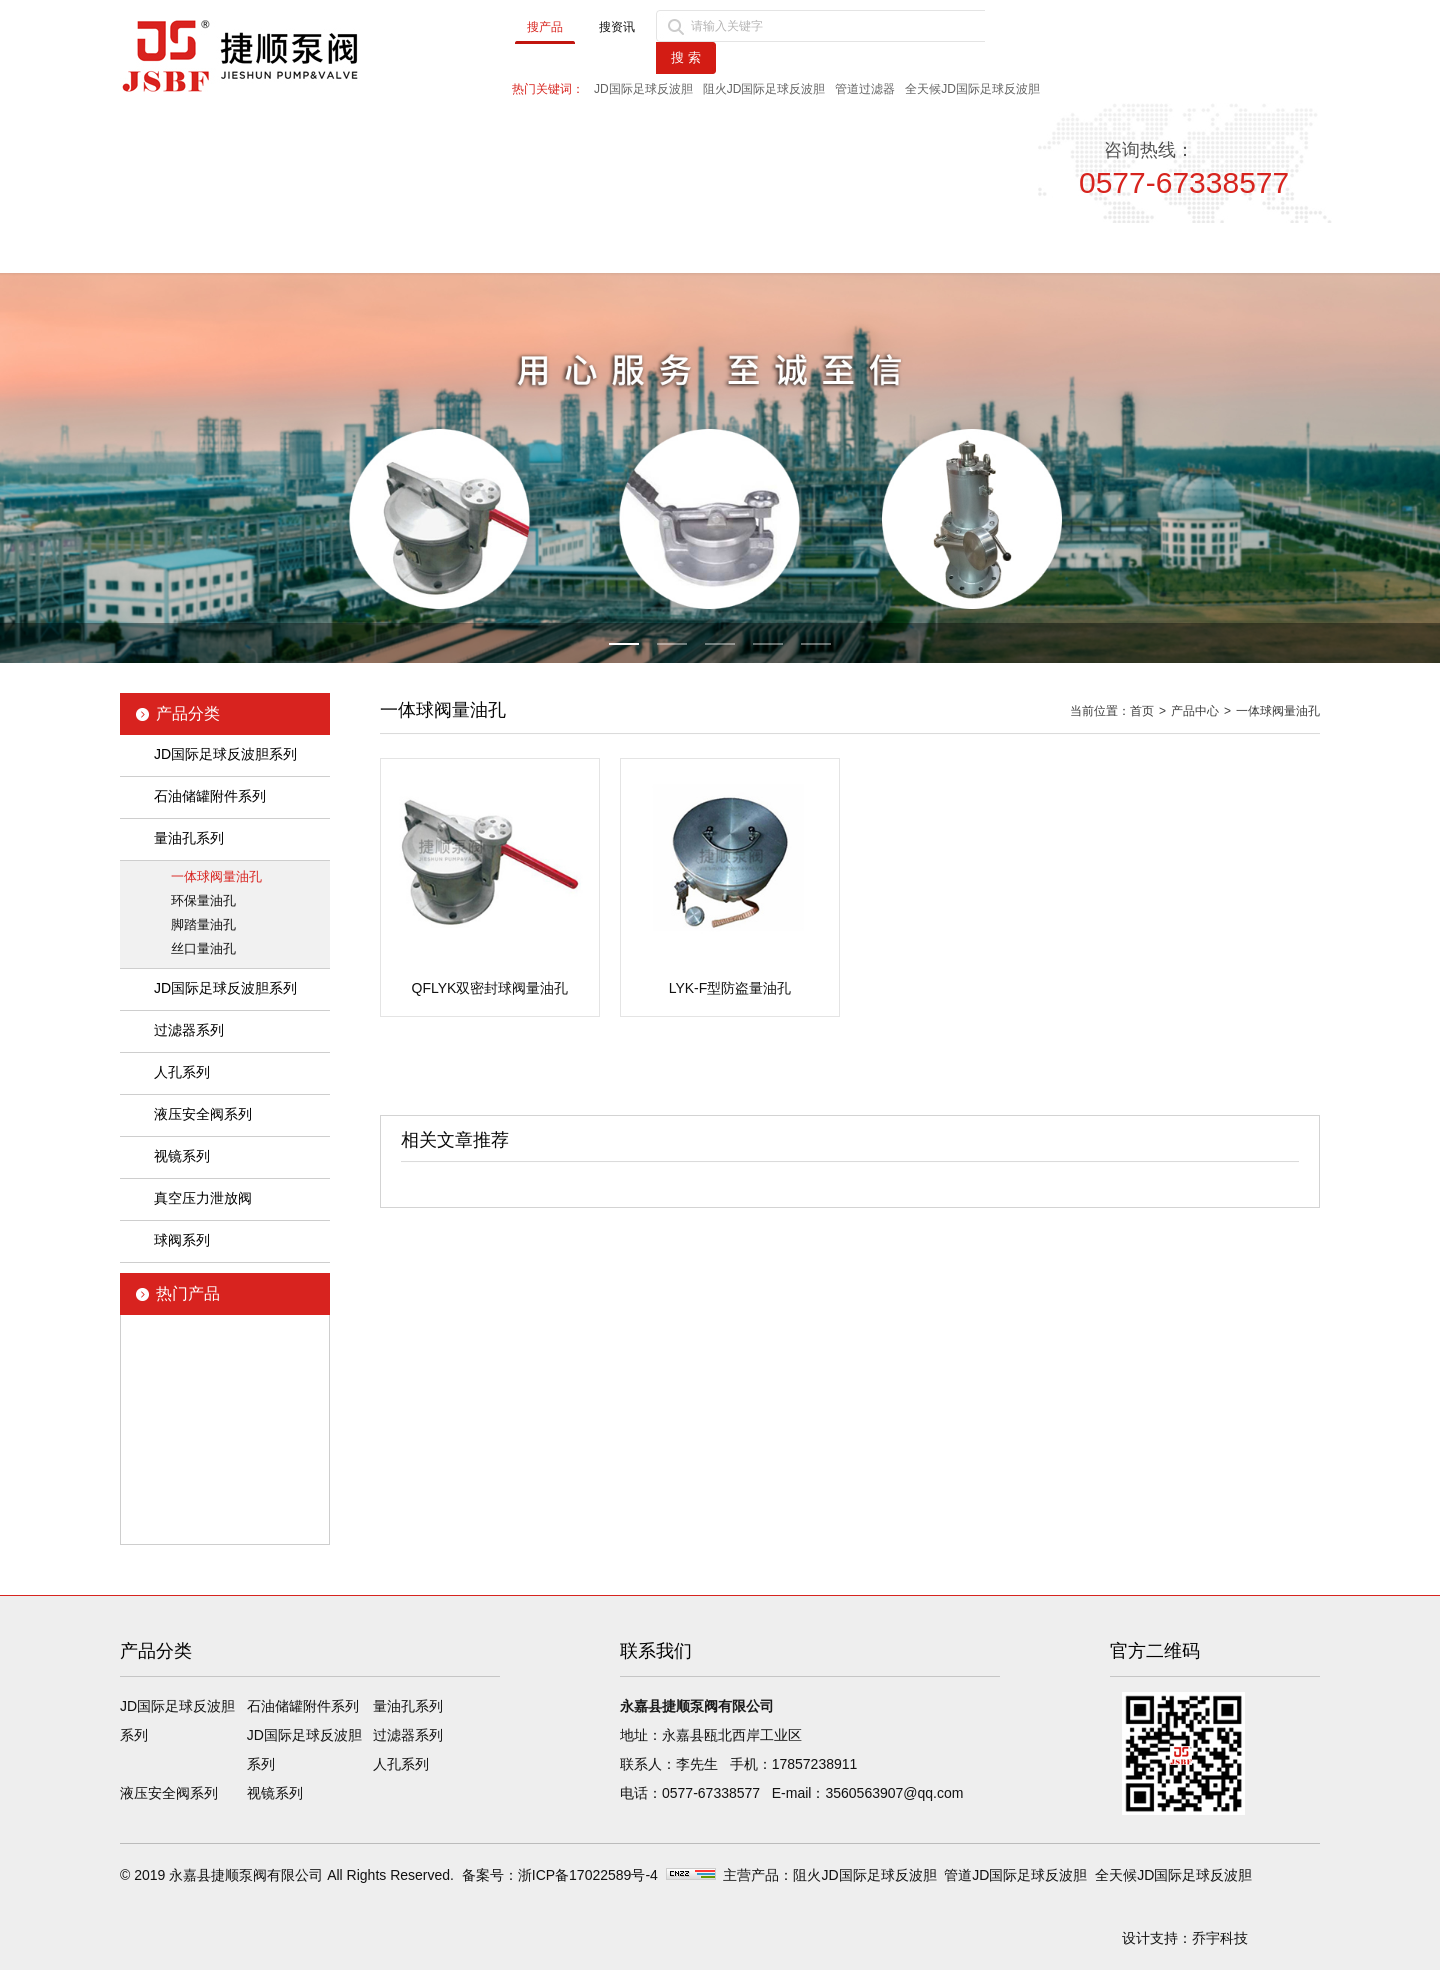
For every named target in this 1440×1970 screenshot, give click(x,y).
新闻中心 (546, 247)
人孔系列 (182, 1072)
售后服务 (1057, 247)
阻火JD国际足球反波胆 (764, 89)
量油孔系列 (189, 838)
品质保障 (887, 247)
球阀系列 (182, 1240)
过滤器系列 (189, 1030)
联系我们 (1228, 247)
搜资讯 (617, 27)
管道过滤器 (865, 89)
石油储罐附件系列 (210, 796)
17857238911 (815, 1764)
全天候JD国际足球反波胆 (972, 89)
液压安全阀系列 (203, 1114)
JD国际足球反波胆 (643, 89)
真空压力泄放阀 (203, 1198)
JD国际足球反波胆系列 (225, 754)
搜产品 (545, 27)
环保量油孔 (203, 900)
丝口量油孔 (203, 948)
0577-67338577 (711, 1793)
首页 (205, 247)
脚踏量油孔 (203, 924)
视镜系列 (182, 1156)
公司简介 (376, 247)
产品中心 (716, 247)
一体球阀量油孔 (216, 876)
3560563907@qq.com (894, 1793)
